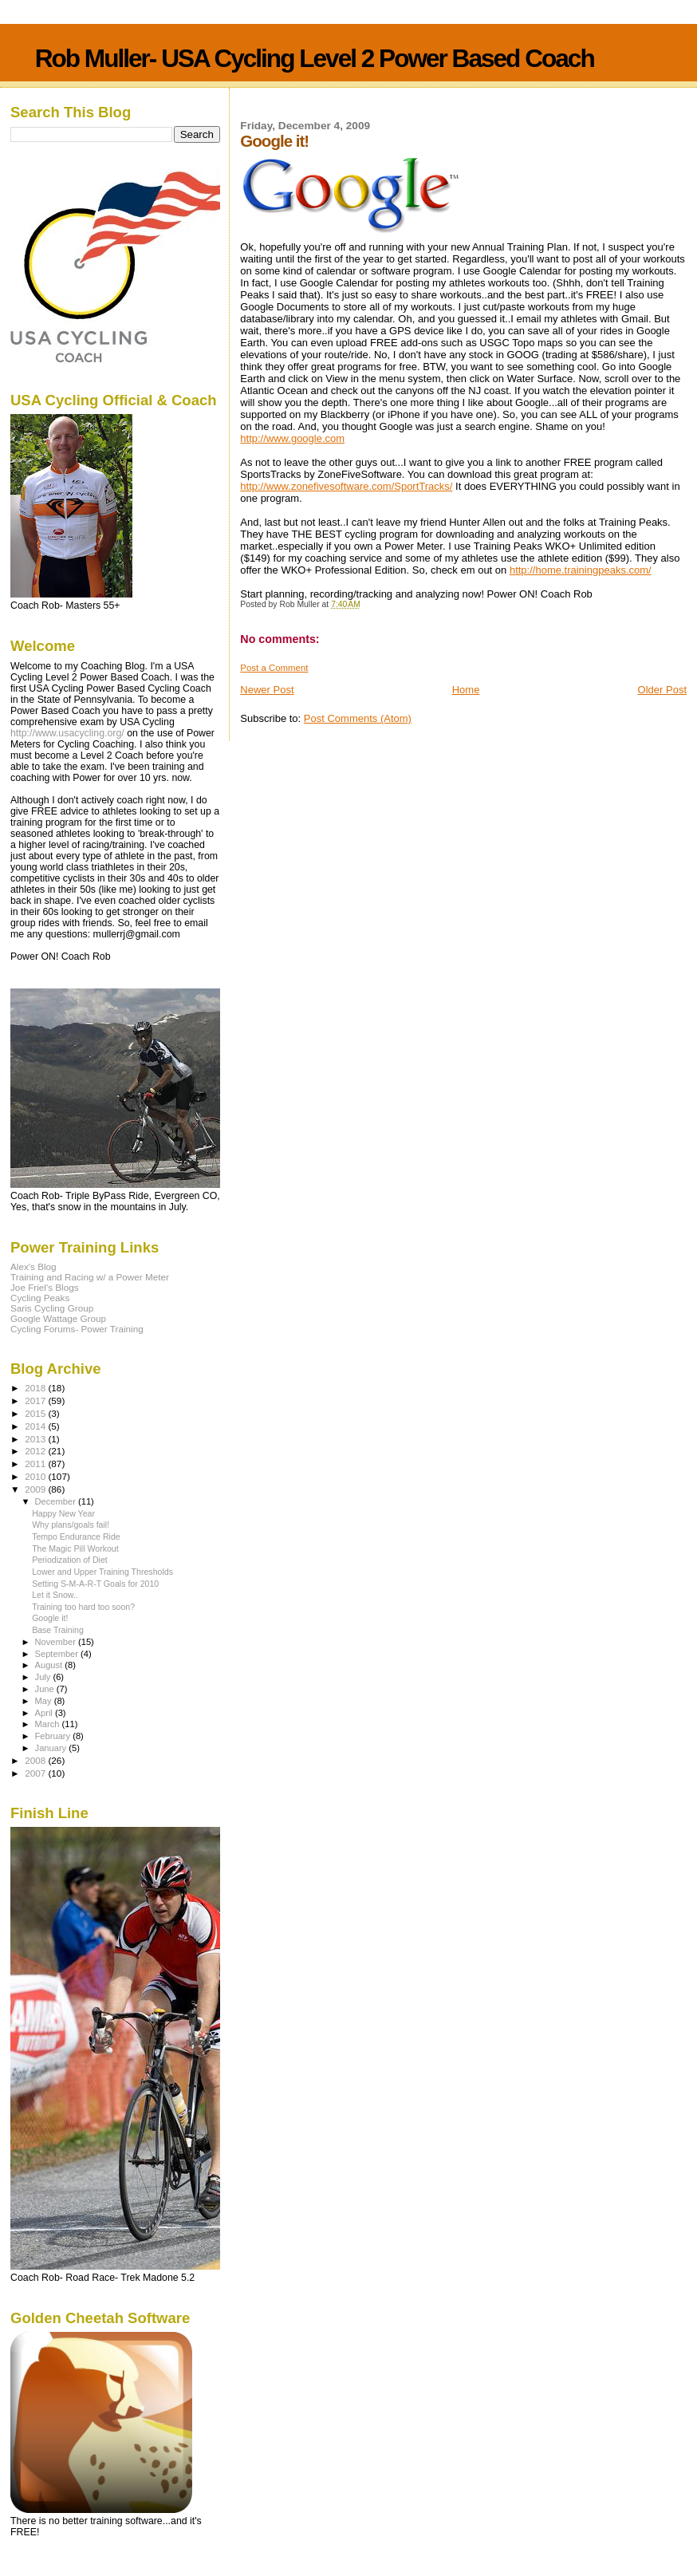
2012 (36, 1451)
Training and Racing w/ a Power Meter (89, 1277)
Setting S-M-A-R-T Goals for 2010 (95, 1583)
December (56, 1501)
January (52, 1748)
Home (466, 690)
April (45, 1713)
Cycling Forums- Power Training (77, 1329)
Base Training (58, 1630)
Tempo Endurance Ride (76, 1536)
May (44, 1701)
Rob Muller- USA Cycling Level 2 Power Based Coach (314, 58)
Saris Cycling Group (51, 1308)
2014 (36, 1426)
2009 (36, 1489)
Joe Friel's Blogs (44, 1287)
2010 (36, 1476)
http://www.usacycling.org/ (67, 733)
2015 (36, 1413)
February (54, 1736)
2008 (36, 1760)
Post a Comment (274, 668)
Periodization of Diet (70, 1559)
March (48, 1724)
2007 (36, 1773)
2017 (36, 1400)
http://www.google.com (292, 438)
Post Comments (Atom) (358, 718)
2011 (36, 1463)
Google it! (50, 1618)
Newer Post (266, 690)
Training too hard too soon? (83, 1606)
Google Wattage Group (58, 1318)
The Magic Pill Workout (75, 1548)
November (56, 1642)
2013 (36, 1439)
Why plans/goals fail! (70, 1524)
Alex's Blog (33, 1266)
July (44, 1677)
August (50, 1665)
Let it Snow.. (55, 1595)
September (58, 1654)
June (46, 1689)
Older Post (662, 690)
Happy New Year (63, 1513)
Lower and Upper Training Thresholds (102, 1571)
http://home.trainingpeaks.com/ (581, 570)
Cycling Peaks (39, 1297)
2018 (36, 1388)
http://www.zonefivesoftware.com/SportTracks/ (346, 486)
